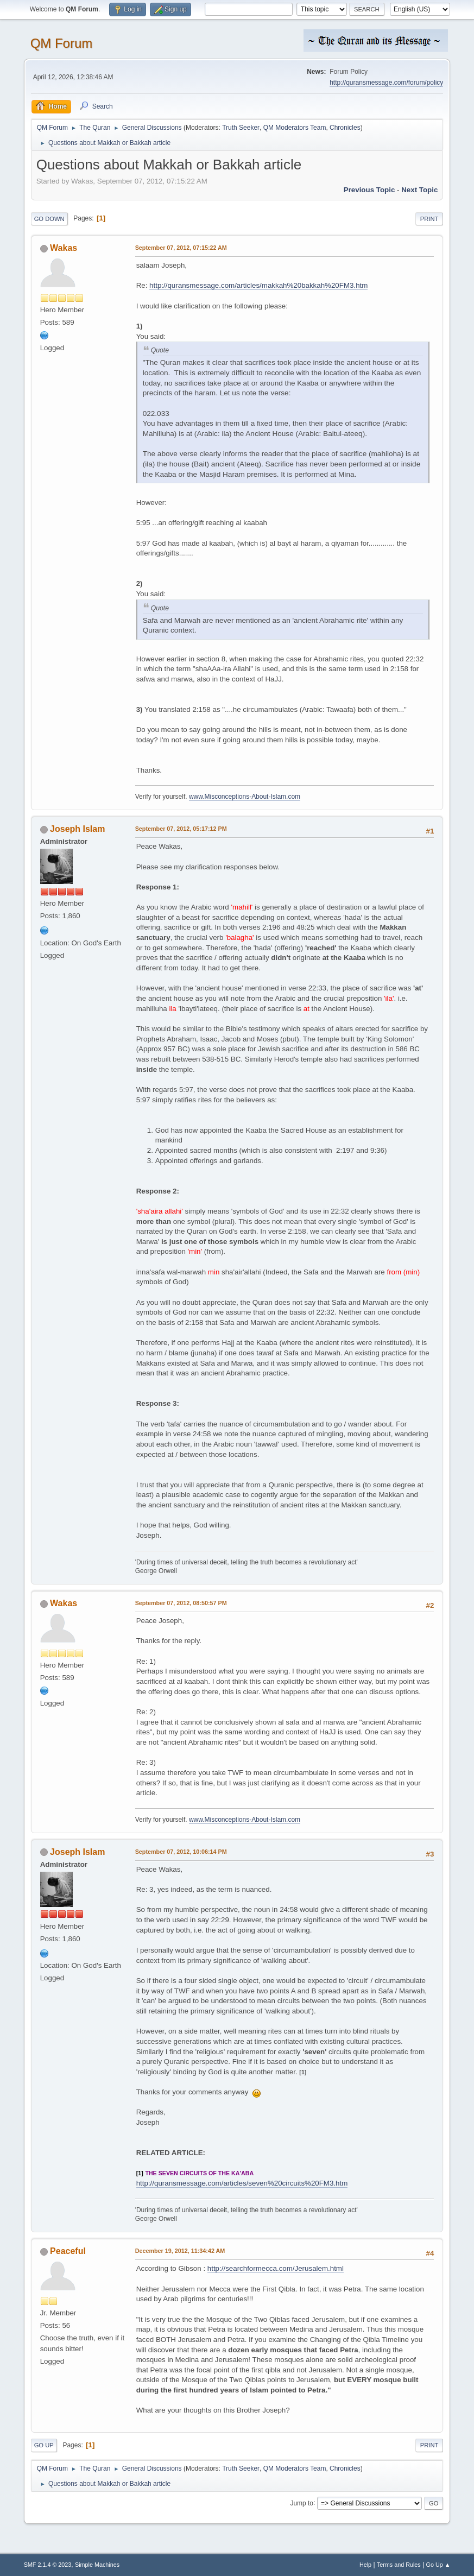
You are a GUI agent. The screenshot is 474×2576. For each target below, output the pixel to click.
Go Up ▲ (438, 2564)
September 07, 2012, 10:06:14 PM (181, 1851)
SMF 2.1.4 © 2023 (48, 2564)
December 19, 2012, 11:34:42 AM (180, 2250)
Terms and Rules (399, 2564)
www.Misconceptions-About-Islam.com (244, 796)
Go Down (49, 219)
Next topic (419, 190)
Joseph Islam (77, 829)
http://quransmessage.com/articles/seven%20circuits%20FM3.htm (242, 2183)
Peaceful (68, 2251)
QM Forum (61, 43)
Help (365, 2564)
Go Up (44, 2445)
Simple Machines (97, 2564)
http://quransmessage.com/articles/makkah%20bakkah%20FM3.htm (258, 285)
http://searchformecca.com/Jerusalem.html (275, 2268)
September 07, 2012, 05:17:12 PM (181, 828)
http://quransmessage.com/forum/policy (386, 82)
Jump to (301, 2502)
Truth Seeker (241, 127)
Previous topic (369, 190)
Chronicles (345, 127)
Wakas (63, 247)
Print (429, 219)
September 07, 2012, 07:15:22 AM (181, 247)
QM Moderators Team (294, 127)
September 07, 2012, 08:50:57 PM (181, 1603)
